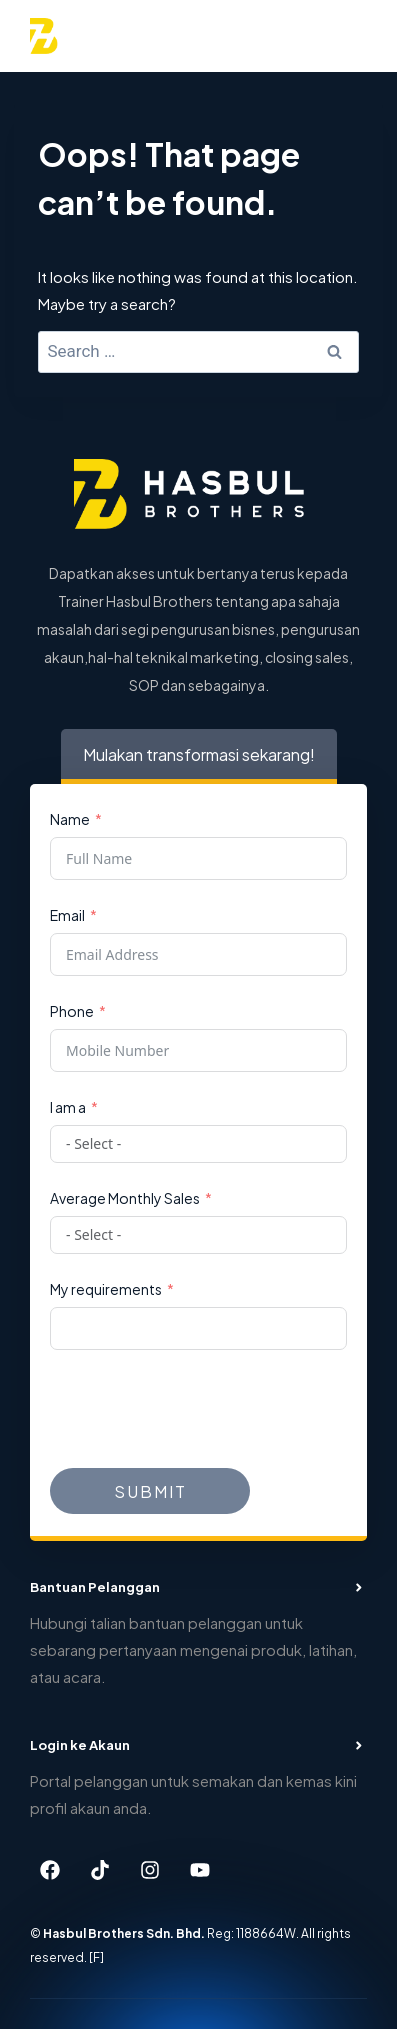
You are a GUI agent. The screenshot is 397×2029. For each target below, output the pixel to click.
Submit (150, 1490)
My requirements (106, 1288)
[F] (96, 1956)
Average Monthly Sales (125, 1197)
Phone (72, 1010)
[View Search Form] (292, 36)
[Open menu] (343, 35)
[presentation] (202, 1409)
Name (70, 818)
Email (67, 914)
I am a (68, 1106)
